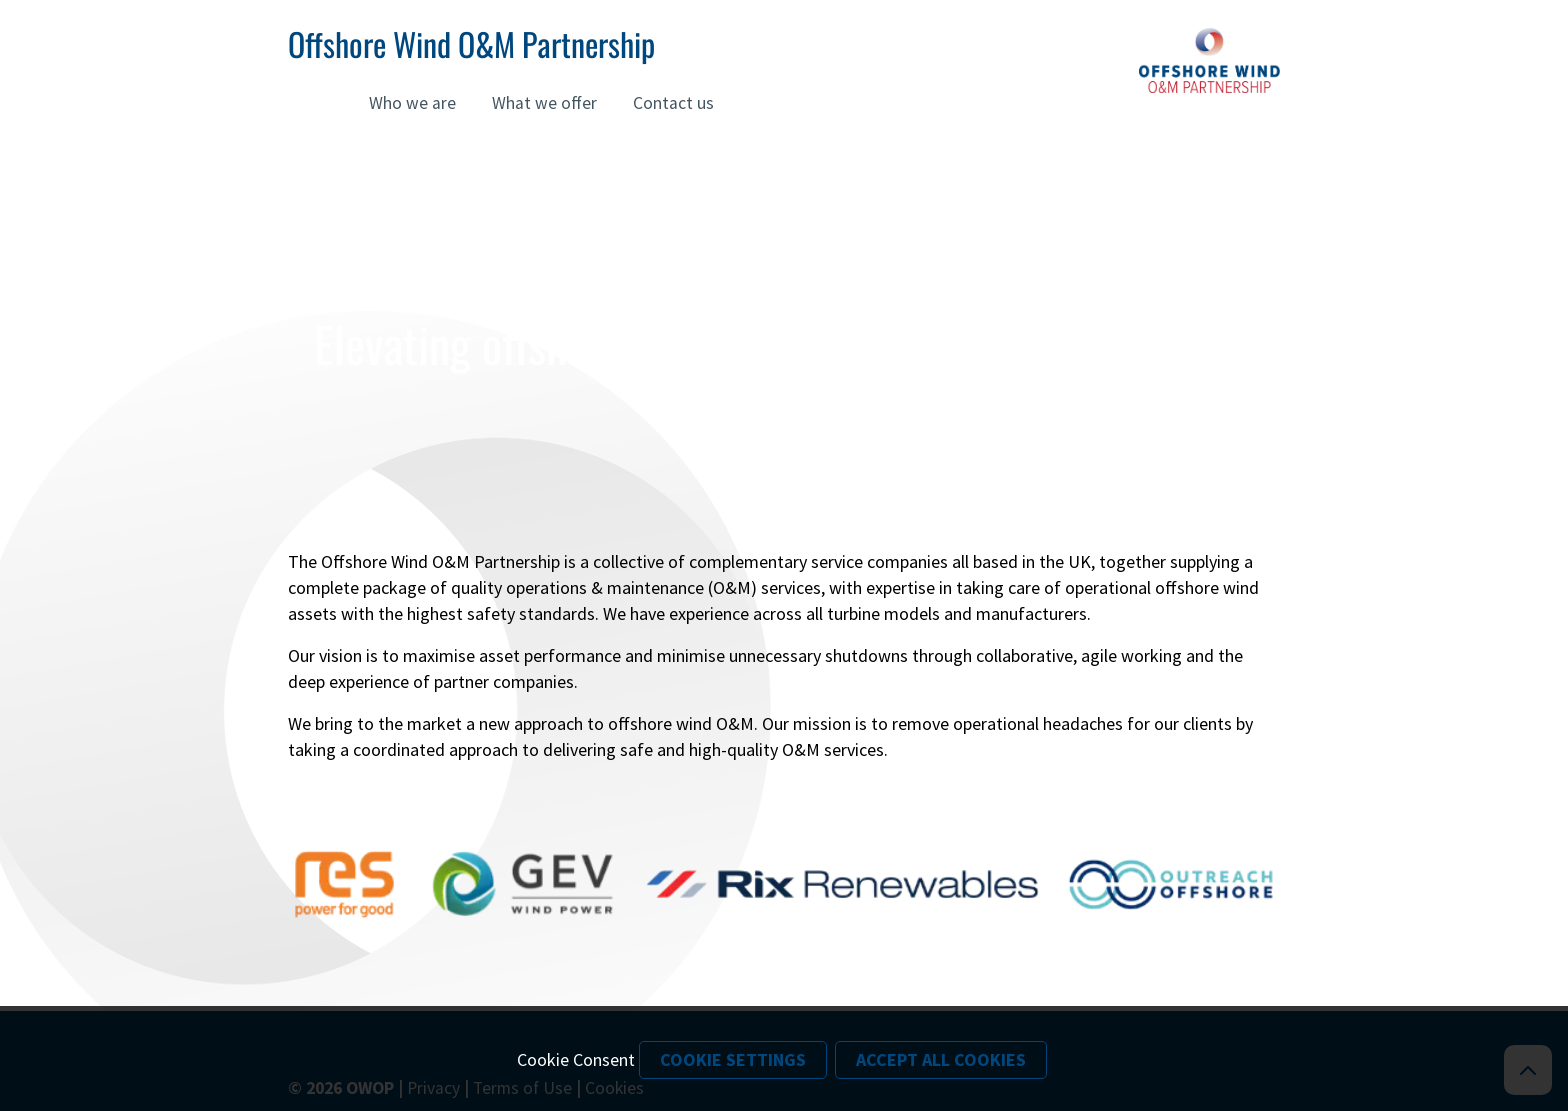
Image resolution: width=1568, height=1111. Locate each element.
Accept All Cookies (941, 1059)
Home (310, 103)
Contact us (673, 103)
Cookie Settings (733, 1059)
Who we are (412, 103)
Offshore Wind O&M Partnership (471, 43)
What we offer (544, 103)
